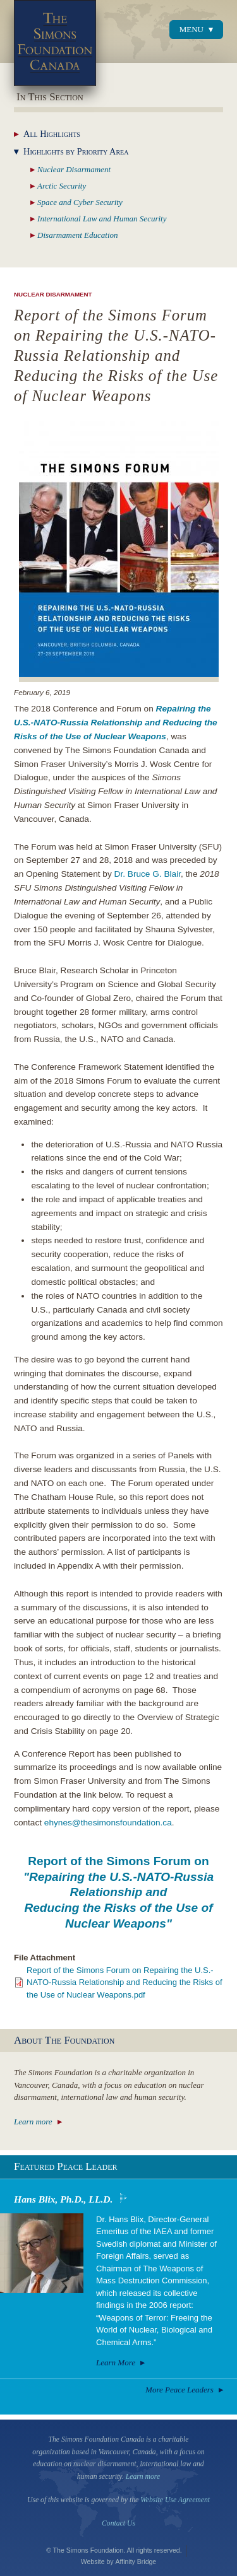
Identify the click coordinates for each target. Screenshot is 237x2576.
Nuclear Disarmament (53, 294)
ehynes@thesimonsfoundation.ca (108, 1822)
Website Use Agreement (175, 2500)
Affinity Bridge (136, 2561)
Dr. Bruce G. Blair (147, 874)
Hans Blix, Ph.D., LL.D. (63, 2199)
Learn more (33, 2121)
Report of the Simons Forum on (118, 1892)
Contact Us (118, 2523)
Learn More (115, 2362)
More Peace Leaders (179, 2389)
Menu (191, 29)
